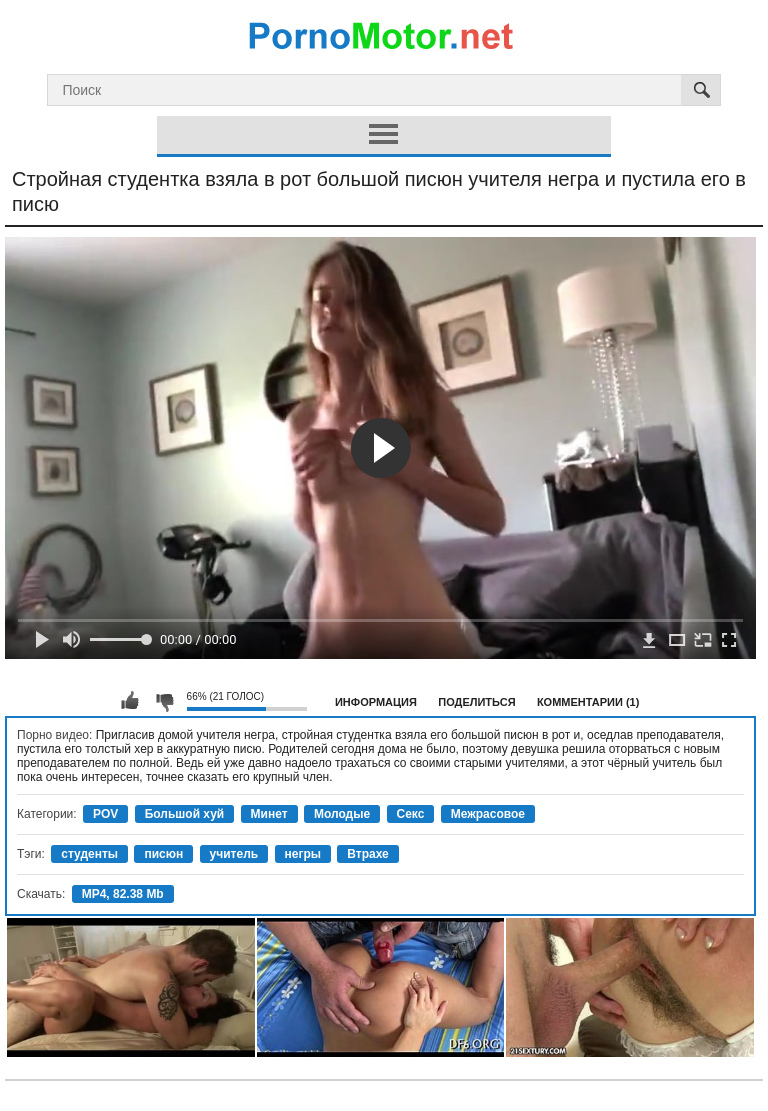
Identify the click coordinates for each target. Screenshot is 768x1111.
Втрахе (367, 854)
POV (105, 814)
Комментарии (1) (588, 702)
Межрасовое (488, 814)
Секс (411, 814)
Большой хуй (185, 814)
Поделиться (476, 702)
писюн (163, 854)
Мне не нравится (164, 701)
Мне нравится (130, 701)
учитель (234, 854)
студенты (89, 854)
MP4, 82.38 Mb (123, 894)
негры (303, 854)
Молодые (342, 814)
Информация (376, 702)
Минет (269, 814)
